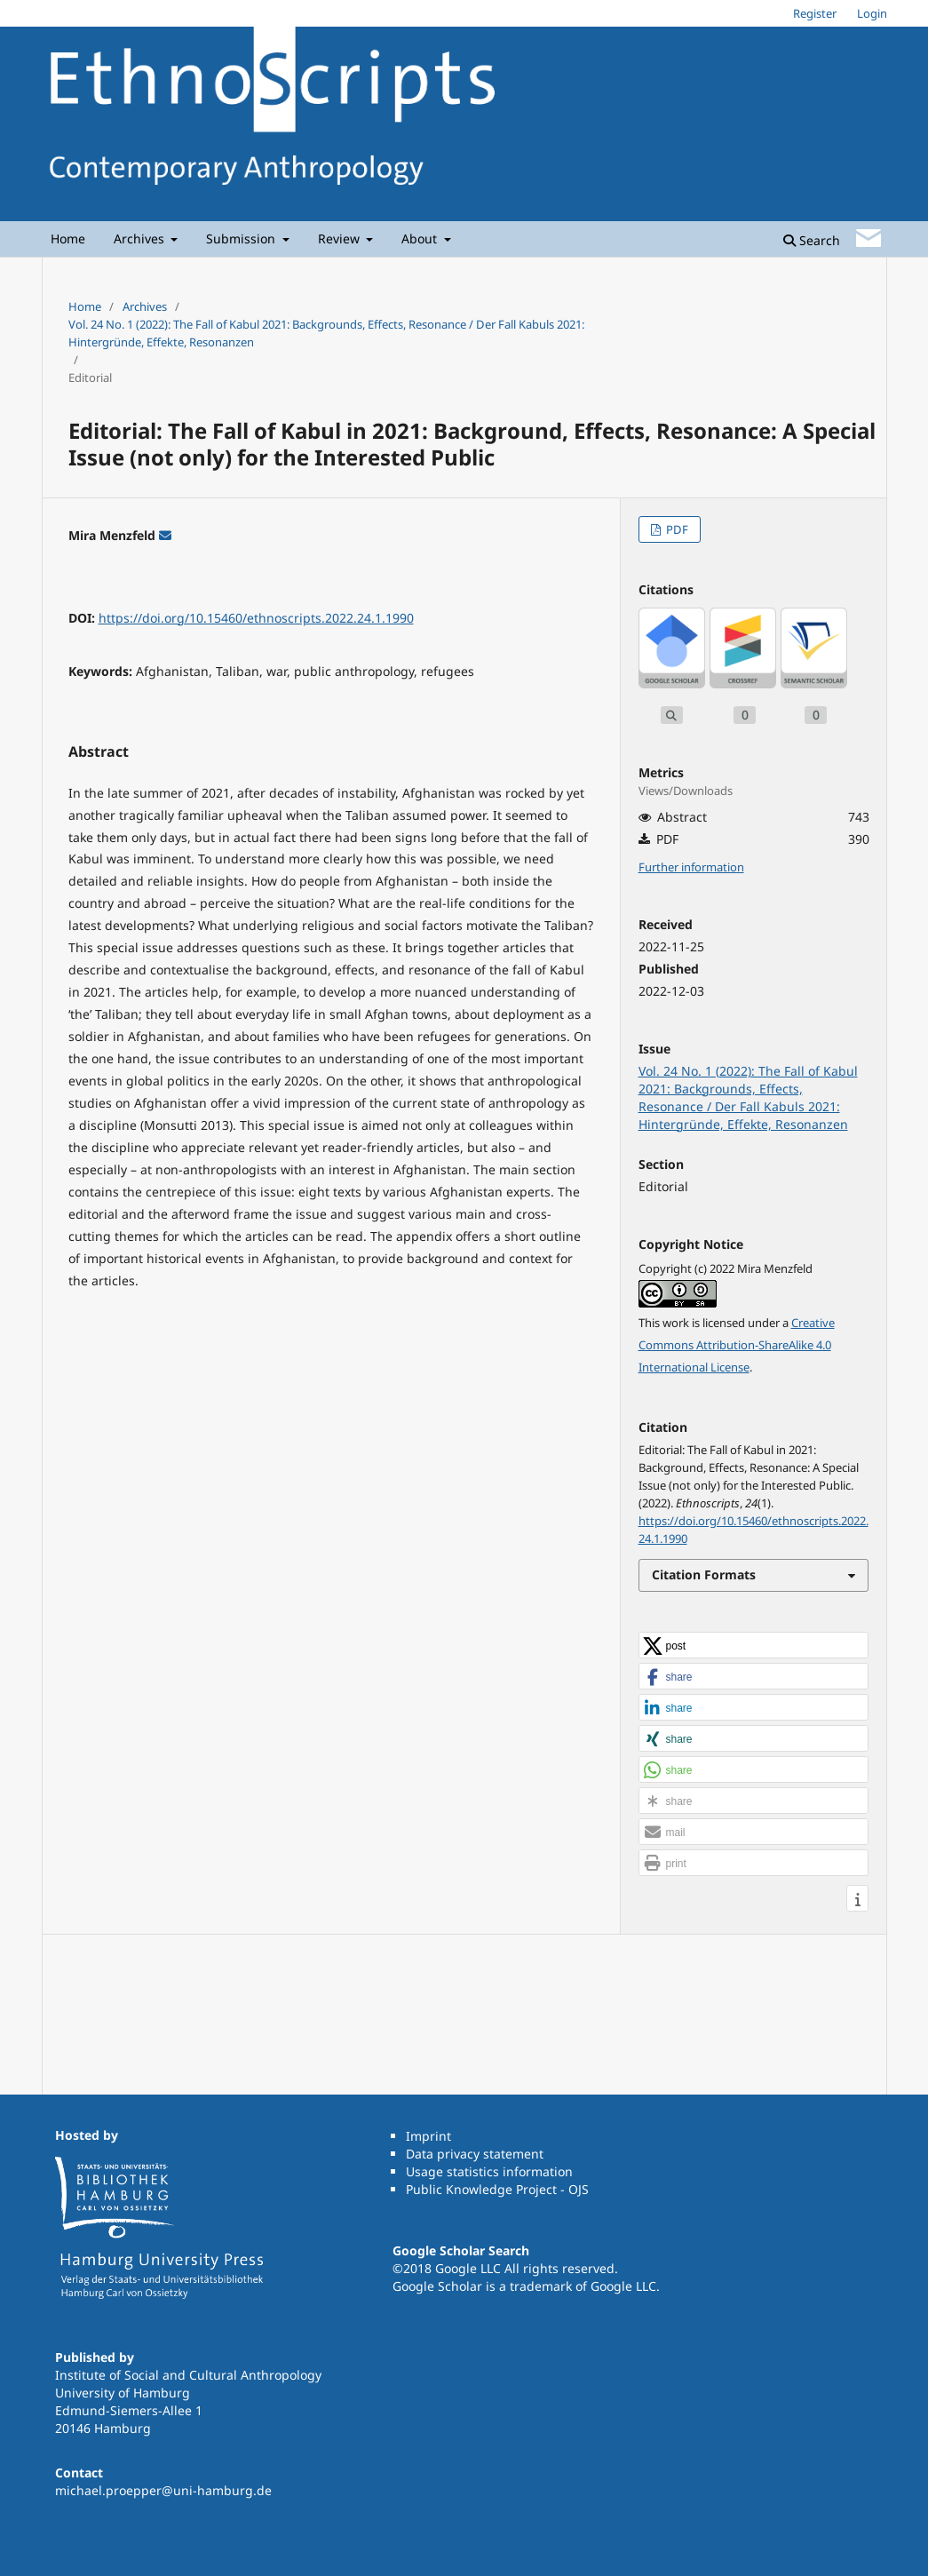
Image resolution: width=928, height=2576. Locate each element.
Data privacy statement (474, 2153)
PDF (675, 529)
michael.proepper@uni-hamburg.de (163, 2490)
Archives (141, 238)
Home (68, 238)
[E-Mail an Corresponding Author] (165, 535)
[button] (754, 1646)
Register (815, 13)
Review (340, 238)
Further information (691, 867)
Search (811, 240)
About (420, 238)
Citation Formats (704, 1574)
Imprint (428, 2135)
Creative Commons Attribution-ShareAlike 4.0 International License (736, 1345)
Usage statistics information (489, 2171)
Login (872, 13)
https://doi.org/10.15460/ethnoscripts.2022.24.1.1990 (256, 617)
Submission (242, 238)
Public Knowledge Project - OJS (497, 2189)
